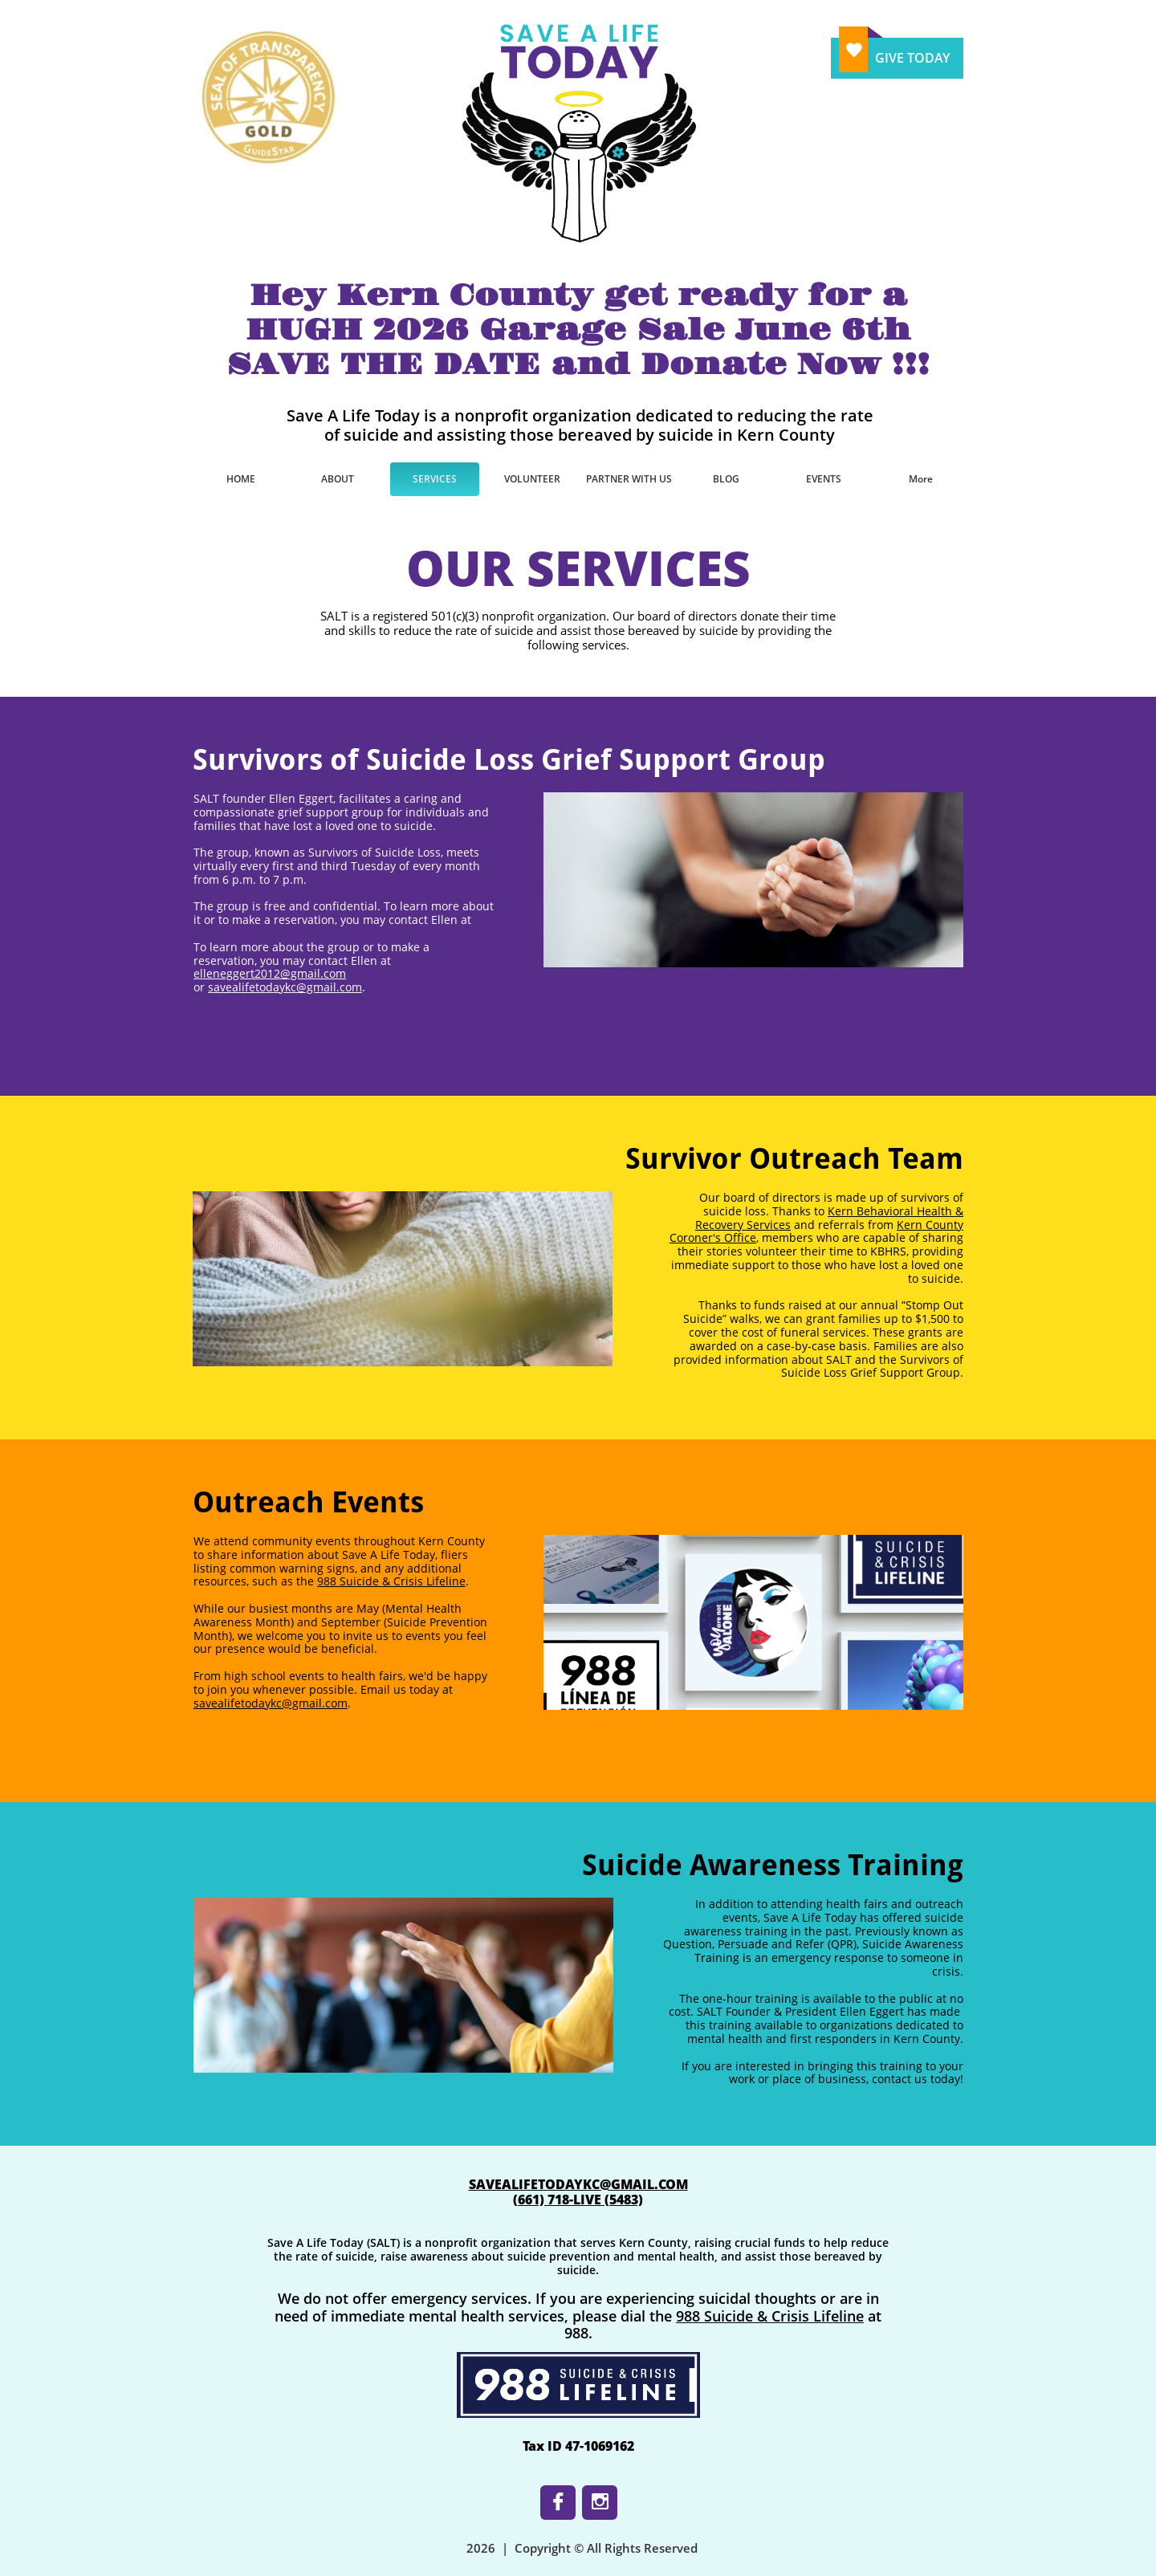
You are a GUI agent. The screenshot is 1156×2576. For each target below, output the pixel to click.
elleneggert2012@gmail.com (269, 973)
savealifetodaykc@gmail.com (285, 987)
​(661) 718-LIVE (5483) (578, 2199)
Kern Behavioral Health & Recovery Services (829, 1217)
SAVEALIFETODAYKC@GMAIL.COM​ (578, 2184)
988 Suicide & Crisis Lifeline (391, 1581)
